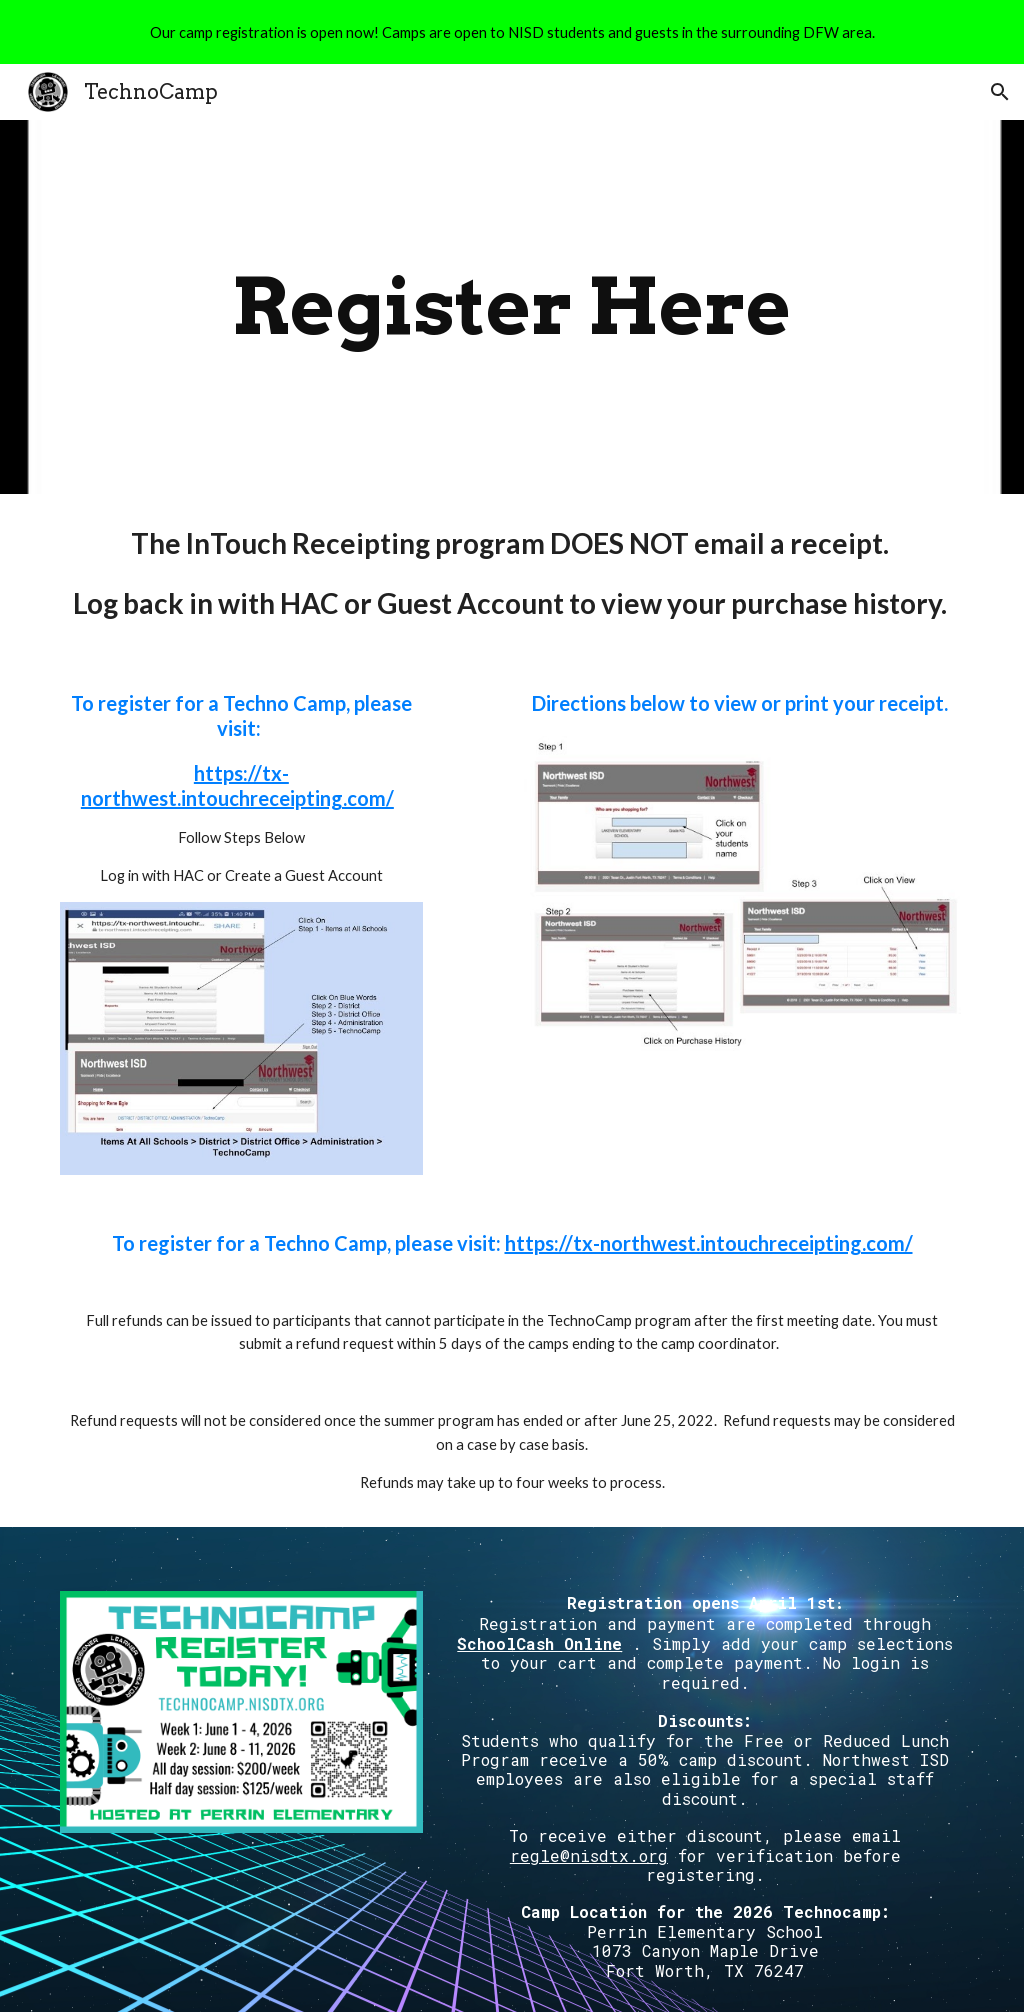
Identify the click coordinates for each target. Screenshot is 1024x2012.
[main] (511, 307)
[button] (1000, 92)
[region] (512, 32)
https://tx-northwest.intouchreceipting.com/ (237, 785)
